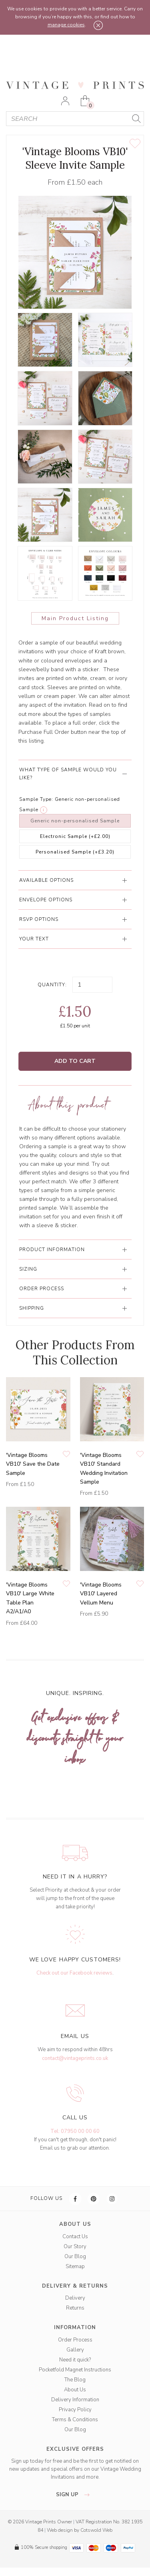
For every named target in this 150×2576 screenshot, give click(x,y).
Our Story (75, 2246)
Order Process (75, 2339)
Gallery (75, 2349)
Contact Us (75, 2236)
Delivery (75, 2298)
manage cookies (66, 25)
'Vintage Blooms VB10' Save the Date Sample (33, 1464)
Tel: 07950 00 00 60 (75, 2131)
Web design (60, 2530)
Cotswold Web (96, 2530)
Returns (75, 2308)
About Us (75, 2389)
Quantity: (52, 985)
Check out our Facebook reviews (74, 1973)
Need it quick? (75, 2359)
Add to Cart (75, 1061)
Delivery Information (75, 2399)
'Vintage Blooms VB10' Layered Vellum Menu (101, 1593)
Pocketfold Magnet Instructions (75, 2369)
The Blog (75, 2379)
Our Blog (75, 2256)
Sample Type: (36, 799)
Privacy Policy (75, 2409)
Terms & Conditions (75, 2419)
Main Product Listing (75, 618)
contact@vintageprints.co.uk (75, 2058)
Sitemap (75, 2266)
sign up (75, 2494)
